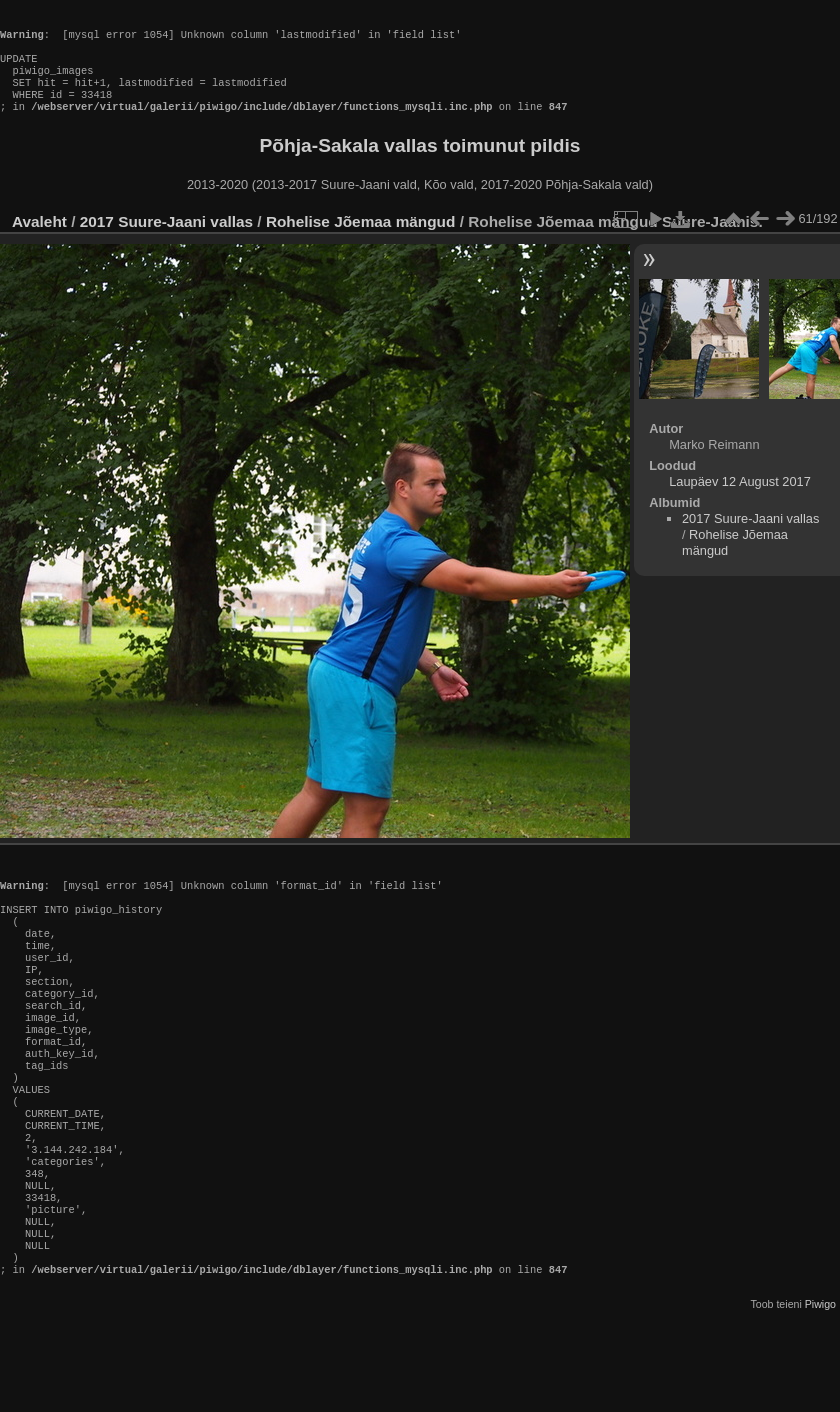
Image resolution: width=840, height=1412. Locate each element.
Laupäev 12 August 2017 (740, 501)
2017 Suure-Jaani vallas (166, 241)
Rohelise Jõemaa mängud (361, 241)
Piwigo (820, 1396)
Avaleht (39, 241)
